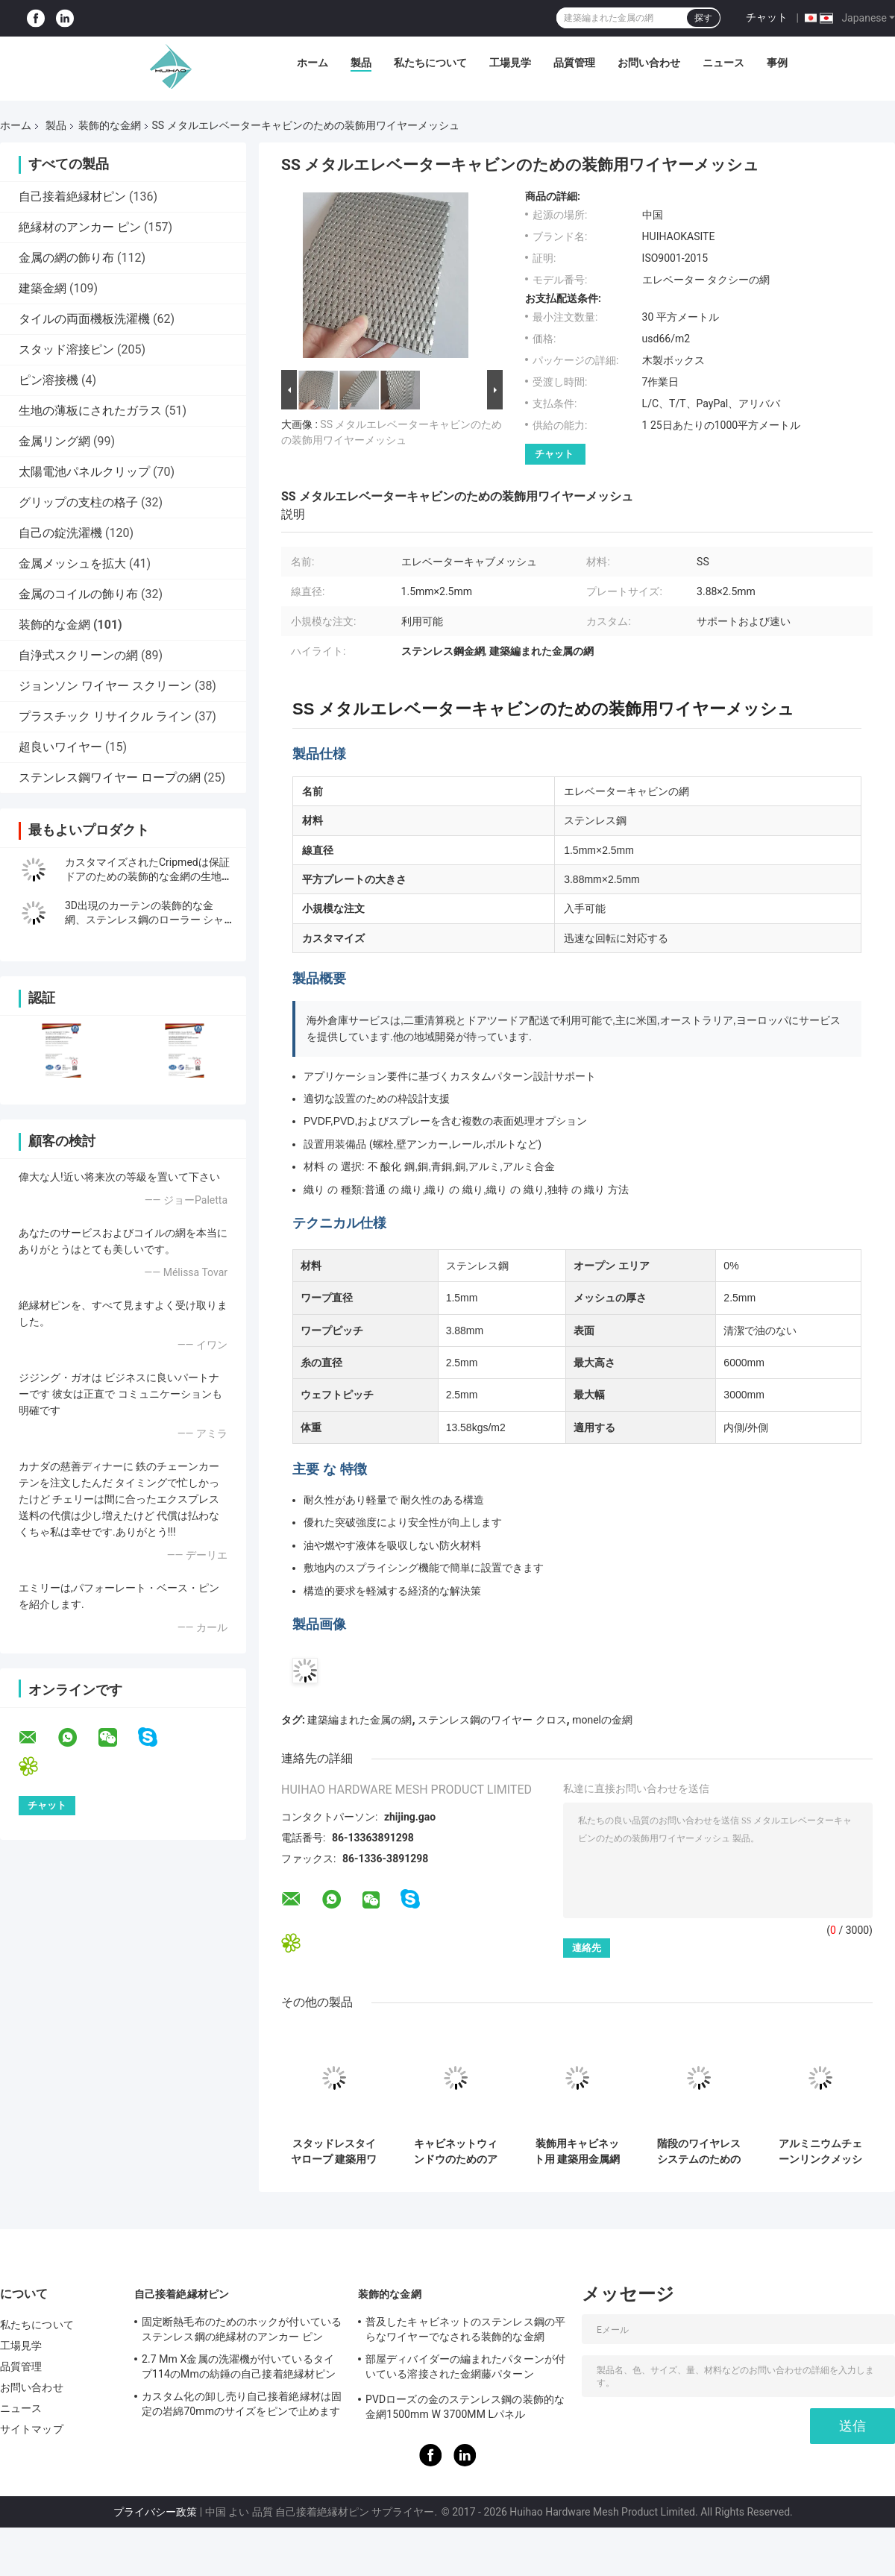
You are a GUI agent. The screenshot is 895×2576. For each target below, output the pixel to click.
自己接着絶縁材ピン (72, 196)
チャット (767, 17)
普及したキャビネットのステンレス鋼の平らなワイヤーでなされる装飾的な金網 (465, 2329)
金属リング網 (54, 441)
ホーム (312, 63)
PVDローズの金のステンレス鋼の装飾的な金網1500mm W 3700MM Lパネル (465, 2406)
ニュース (723, 63)
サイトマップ (31, 2429)
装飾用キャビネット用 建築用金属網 (577, 2151)
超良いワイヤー (60, 747)
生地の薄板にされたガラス (90, 410)
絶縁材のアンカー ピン (80, 227)
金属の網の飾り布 (66, 258)
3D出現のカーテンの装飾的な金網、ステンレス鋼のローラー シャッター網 (144, 919)
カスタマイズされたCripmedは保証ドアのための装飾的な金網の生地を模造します (148, 876)
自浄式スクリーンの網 (78, 655)
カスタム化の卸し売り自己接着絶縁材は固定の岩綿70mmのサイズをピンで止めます (242, 2403)
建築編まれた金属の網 (359, 1720)
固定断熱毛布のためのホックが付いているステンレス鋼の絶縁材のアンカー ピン (242, 2329)
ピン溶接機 (48, 380)
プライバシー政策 (155, 2512)
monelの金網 (602, 1720)
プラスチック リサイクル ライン (105, 716)
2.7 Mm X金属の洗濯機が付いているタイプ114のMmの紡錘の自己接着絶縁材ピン (239, 2366)
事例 (777, 63)
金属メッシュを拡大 (72, 563)
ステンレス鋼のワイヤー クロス (492, 1720)
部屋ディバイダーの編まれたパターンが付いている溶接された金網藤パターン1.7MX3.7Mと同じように (465, 2368)
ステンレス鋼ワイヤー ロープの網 (110, 777)
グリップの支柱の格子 (78, 502)
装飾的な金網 (109, 125)
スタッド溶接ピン (66, 349)
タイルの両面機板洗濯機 (84, 319)
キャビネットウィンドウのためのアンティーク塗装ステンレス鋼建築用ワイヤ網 (455, 2151)
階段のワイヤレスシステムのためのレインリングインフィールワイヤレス (699, 2151)
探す (703, 18)
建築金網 (42, 288)
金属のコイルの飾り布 (78, 594)
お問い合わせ (649, 63)
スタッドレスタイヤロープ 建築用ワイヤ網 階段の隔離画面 (334, 2151)
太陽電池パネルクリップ (84, 472)
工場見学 (510, 63)
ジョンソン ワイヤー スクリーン (105, 686)
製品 (361, 63)
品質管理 (574, 63)
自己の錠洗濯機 (60, 533)
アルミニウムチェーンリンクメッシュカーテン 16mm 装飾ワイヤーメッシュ (820, 2151)
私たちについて (430, 63)
